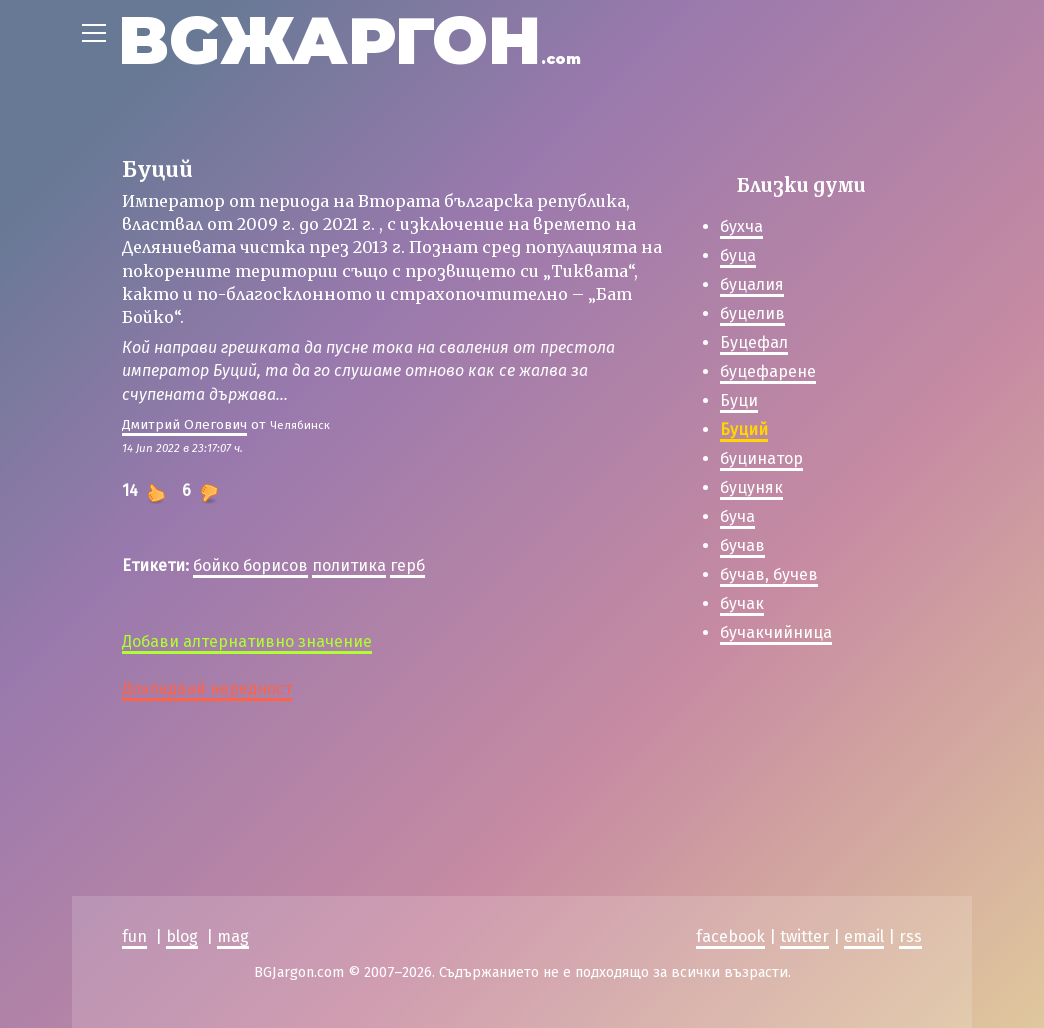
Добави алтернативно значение (247, 641)
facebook (730, 936)
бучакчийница (776, 632)
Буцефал (754, 342)
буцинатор (761, 458)
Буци (739, 400)
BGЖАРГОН (349, 40)
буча (737, 516)
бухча (741, 226)
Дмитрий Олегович (184, 424)
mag (233, 936)
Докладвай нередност (207, 688)
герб (407, 565)
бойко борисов (250, 565)
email (864, 936)
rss (910, 936)
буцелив (752, 313)
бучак (742, 603)
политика (349, 565)
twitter (804, 936)
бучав (742, 545)
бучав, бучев (769, 574)
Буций (744, 429)
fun (134, 936)
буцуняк (751, 487)
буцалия (752, 284)
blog (182, 936)
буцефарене (768, 371)
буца (738, 255)
